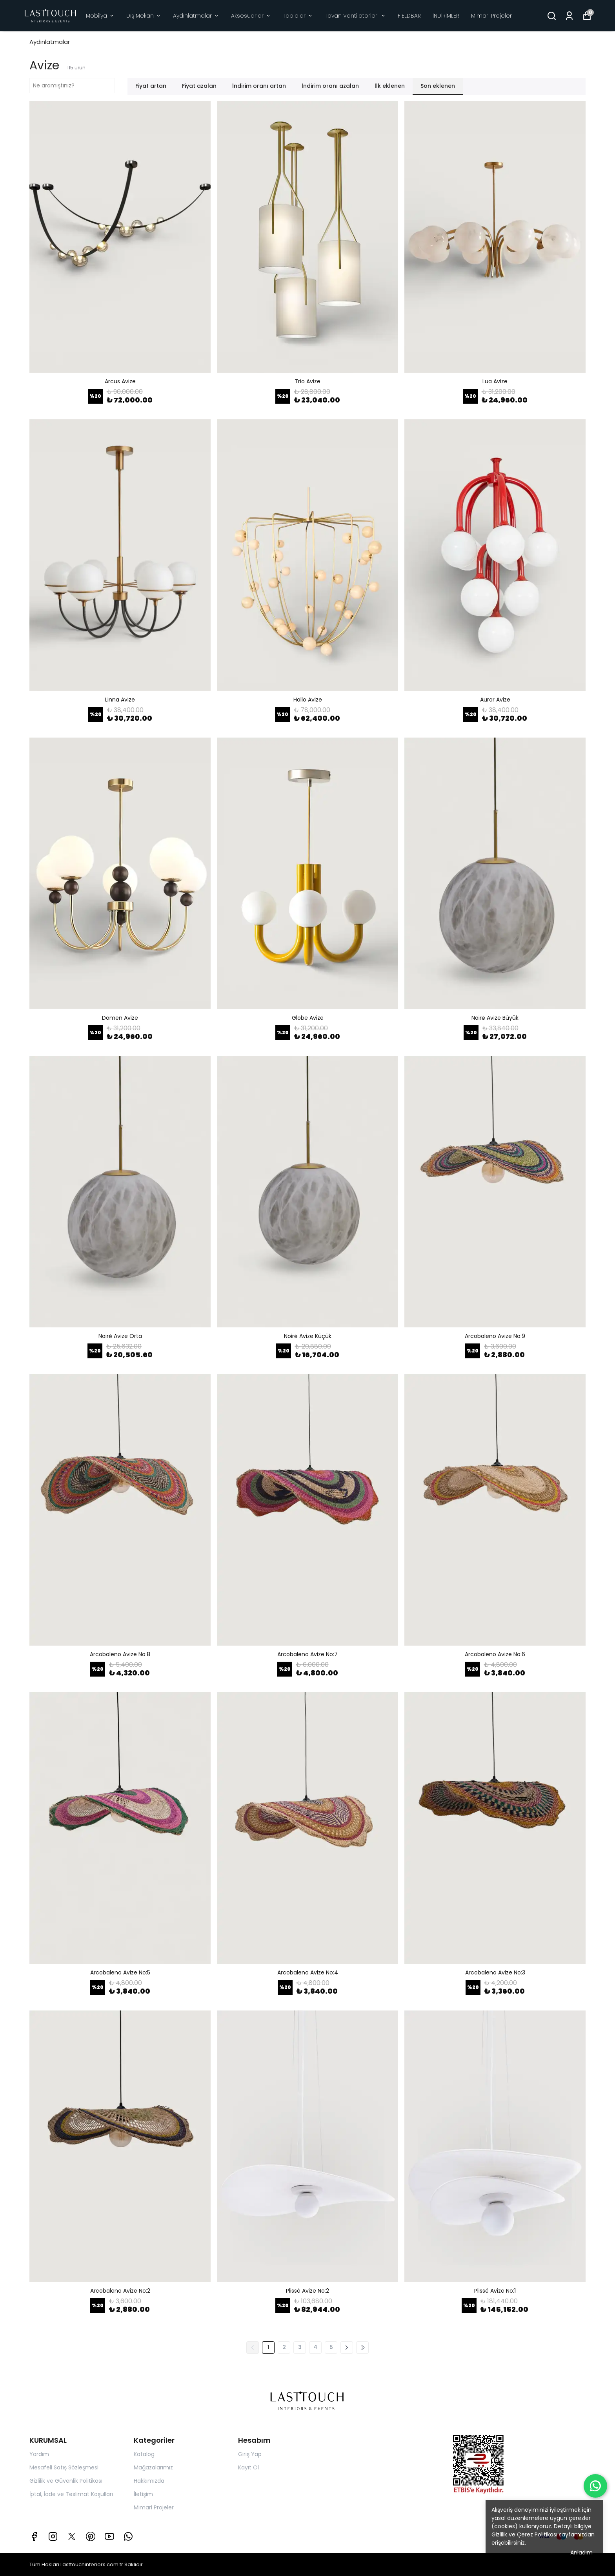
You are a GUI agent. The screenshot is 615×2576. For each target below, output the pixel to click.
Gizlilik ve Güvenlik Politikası (65, 2481)
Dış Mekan (143, 16)
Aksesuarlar (251, 16)
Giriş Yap (250, 2454)
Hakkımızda (149, 2481)
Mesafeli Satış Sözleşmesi (63, 2467)
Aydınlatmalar (196, 16)
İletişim (143, 2494)
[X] (71, 2536)
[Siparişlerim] (569, 16)
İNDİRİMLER (446, 16)
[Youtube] (109, 2536)
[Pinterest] (90, 2536)
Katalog (144, 2454)
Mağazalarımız (153, 2467)
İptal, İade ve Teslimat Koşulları (71, 2494)
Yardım (39, 2454)
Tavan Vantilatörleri (355, 16)
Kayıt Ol (248, 2467)
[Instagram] (53, 2536)
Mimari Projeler (491, 16)
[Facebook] (34, 2536)
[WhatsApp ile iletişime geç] (595, 2486)
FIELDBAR (409, 16)
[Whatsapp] (128, 2536)
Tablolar (298, 16)
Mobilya (100, 16)
